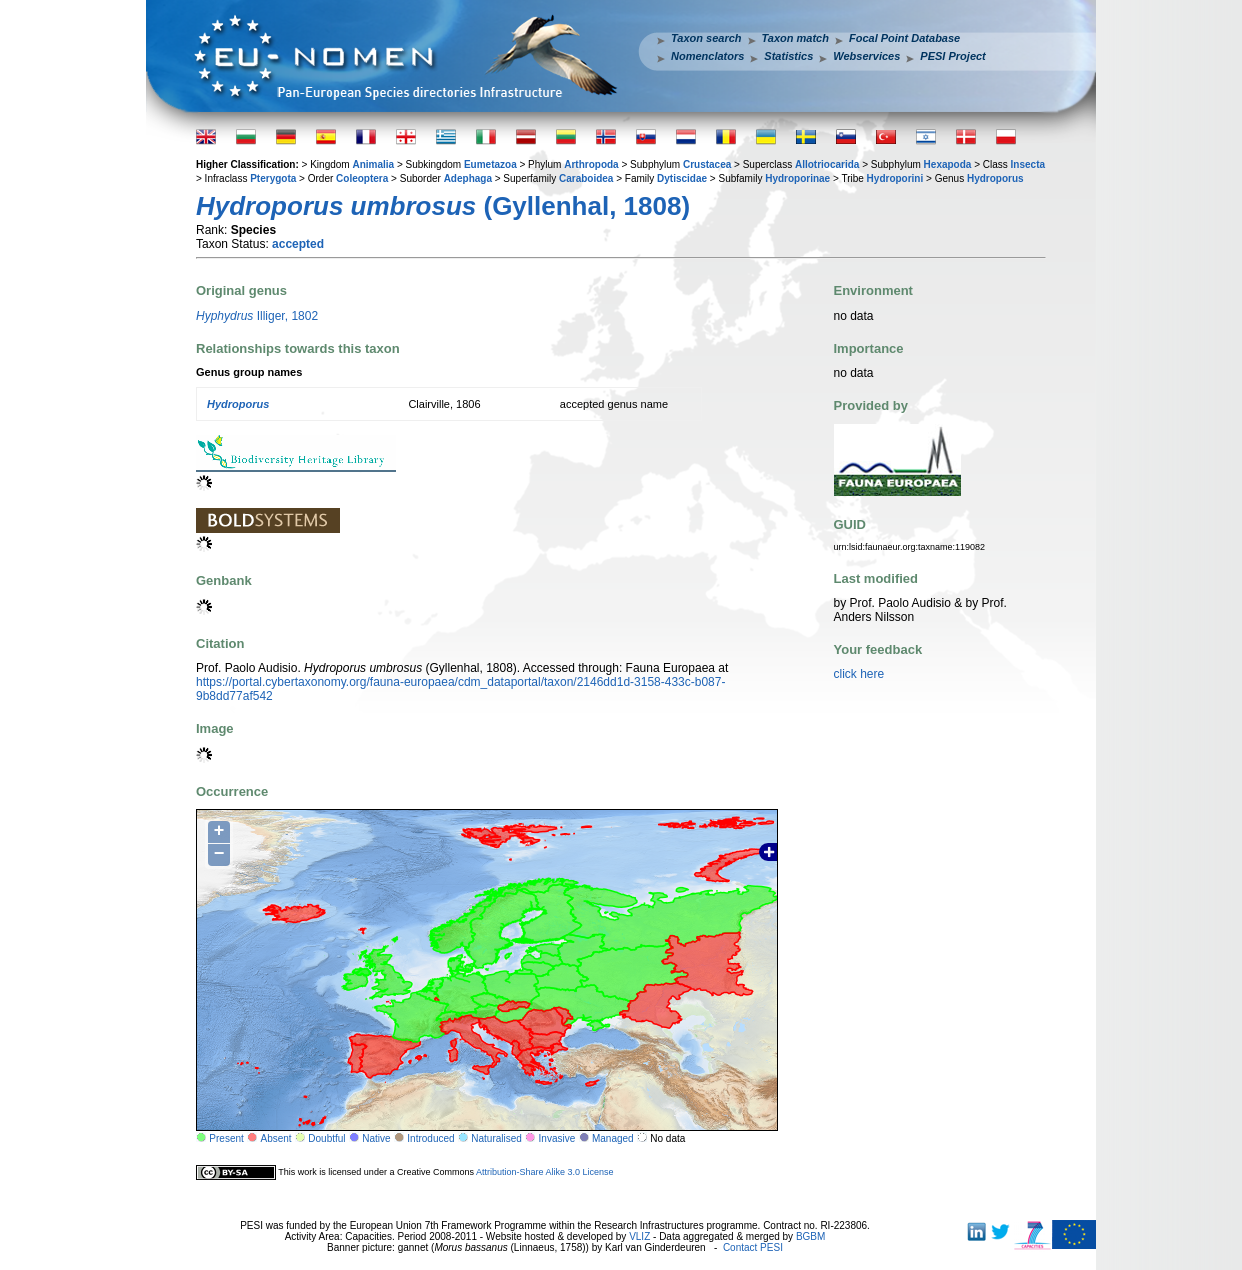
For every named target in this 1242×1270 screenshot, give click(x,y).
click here (859, 674)
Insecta (1028, 164)
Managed (613, 1138)
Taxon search (706, 38)
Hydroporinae (797, 178)
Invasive (557, 1138)
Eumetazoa (490, 164)
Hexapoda (948, 164)
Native (376, 1138)
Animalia (373, 164)
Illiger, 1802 (257, 316)
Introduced (430, 1138)
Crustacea (707, 164)
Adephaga (468, 178)
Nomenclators (707, 56)
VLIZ (639, 1236)
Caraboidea (586, 178)
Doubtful (326, 1138)
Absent (276, 1138)
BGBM (810, 1236)
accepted (298, 244)
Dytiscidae (682, 178)
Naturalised (496, 1138)
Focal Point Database (904, 38)
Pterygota (273, 178)
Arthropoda (591, 164)
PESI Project (952, 56)
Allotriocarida (827, 164)
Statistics (788, 56)
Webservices (866, 56)
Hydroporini (895, 178)
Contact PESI (753, 1247)
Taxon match (795, 38)
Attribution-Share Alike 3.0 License (545, 1172)
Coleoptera (362, 178)
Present (226, 1138)
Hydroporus (995, 178)
